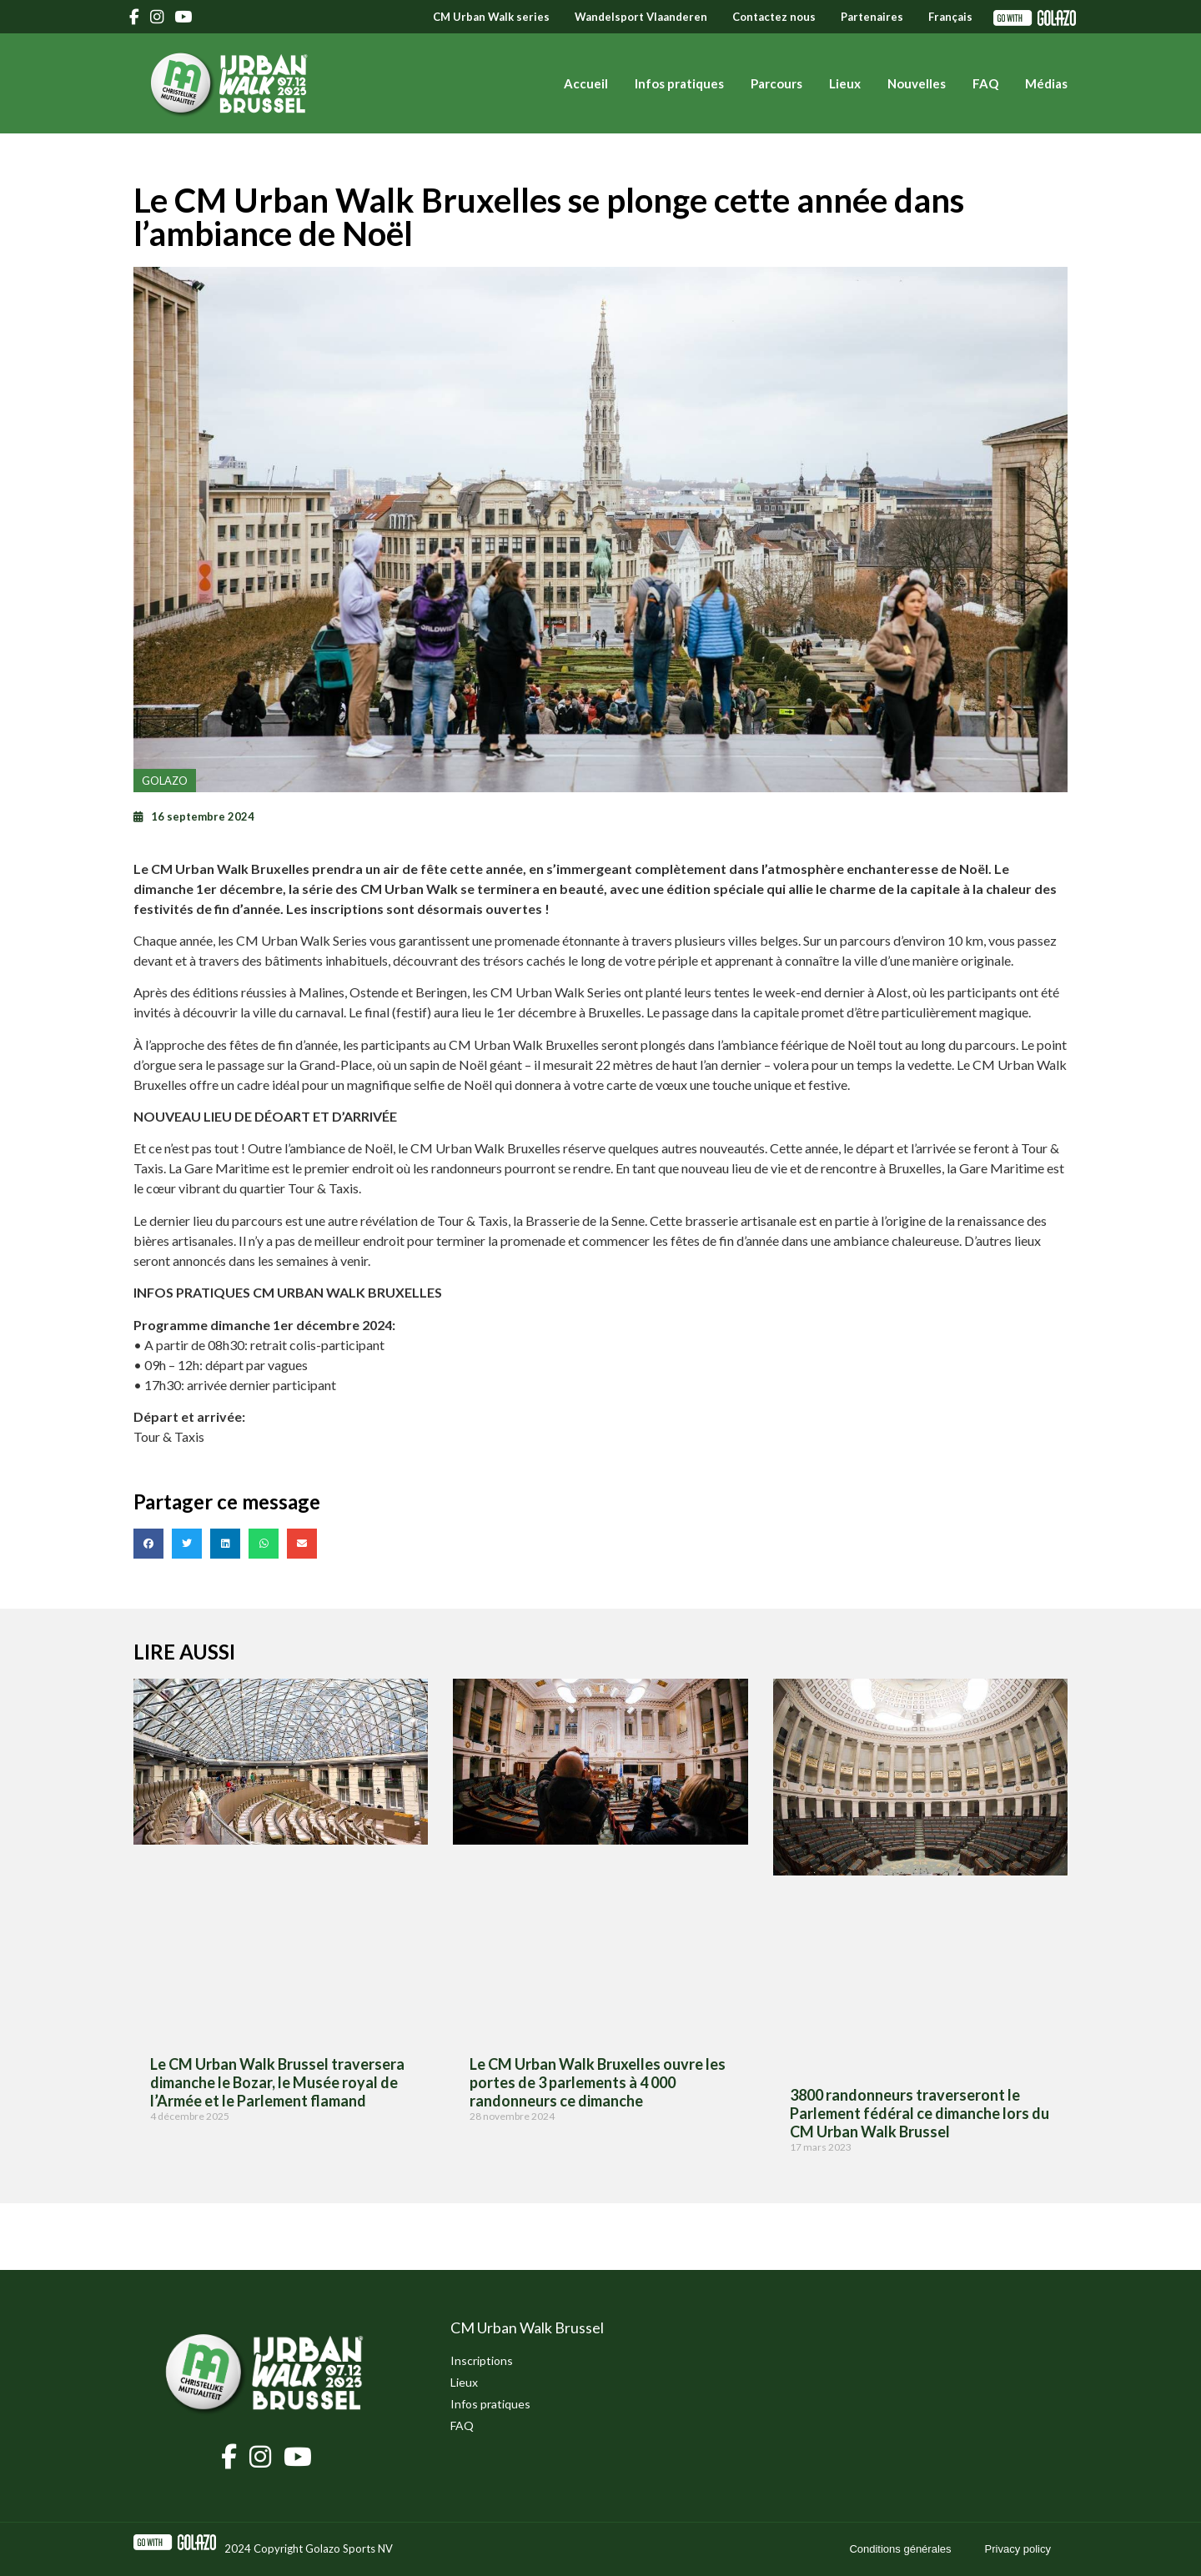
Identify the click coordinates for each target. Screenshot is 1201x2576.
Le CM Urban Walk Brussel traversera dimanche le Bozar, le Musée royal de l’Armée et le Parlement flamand (277, 2082)
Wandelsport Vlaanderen (641, 16)
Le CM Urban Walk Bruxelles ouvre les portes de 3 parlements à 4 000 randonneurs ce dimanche (598, 2082)
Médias (1046, 83)
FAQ (985, 83)
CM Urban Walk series (491, 16)
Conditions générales (900, 2549)
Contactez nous (774, 16)
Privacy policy (1018, 2549)
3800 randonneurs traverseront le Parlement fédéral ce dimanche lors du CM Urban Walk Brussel (919, 2113)
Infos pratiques (679, 83)
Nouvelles (916, 83)
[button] (148, 1544)
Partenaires (872, 16)
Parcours (776, 83)
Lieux (845, 83)
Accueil (586, 83)
